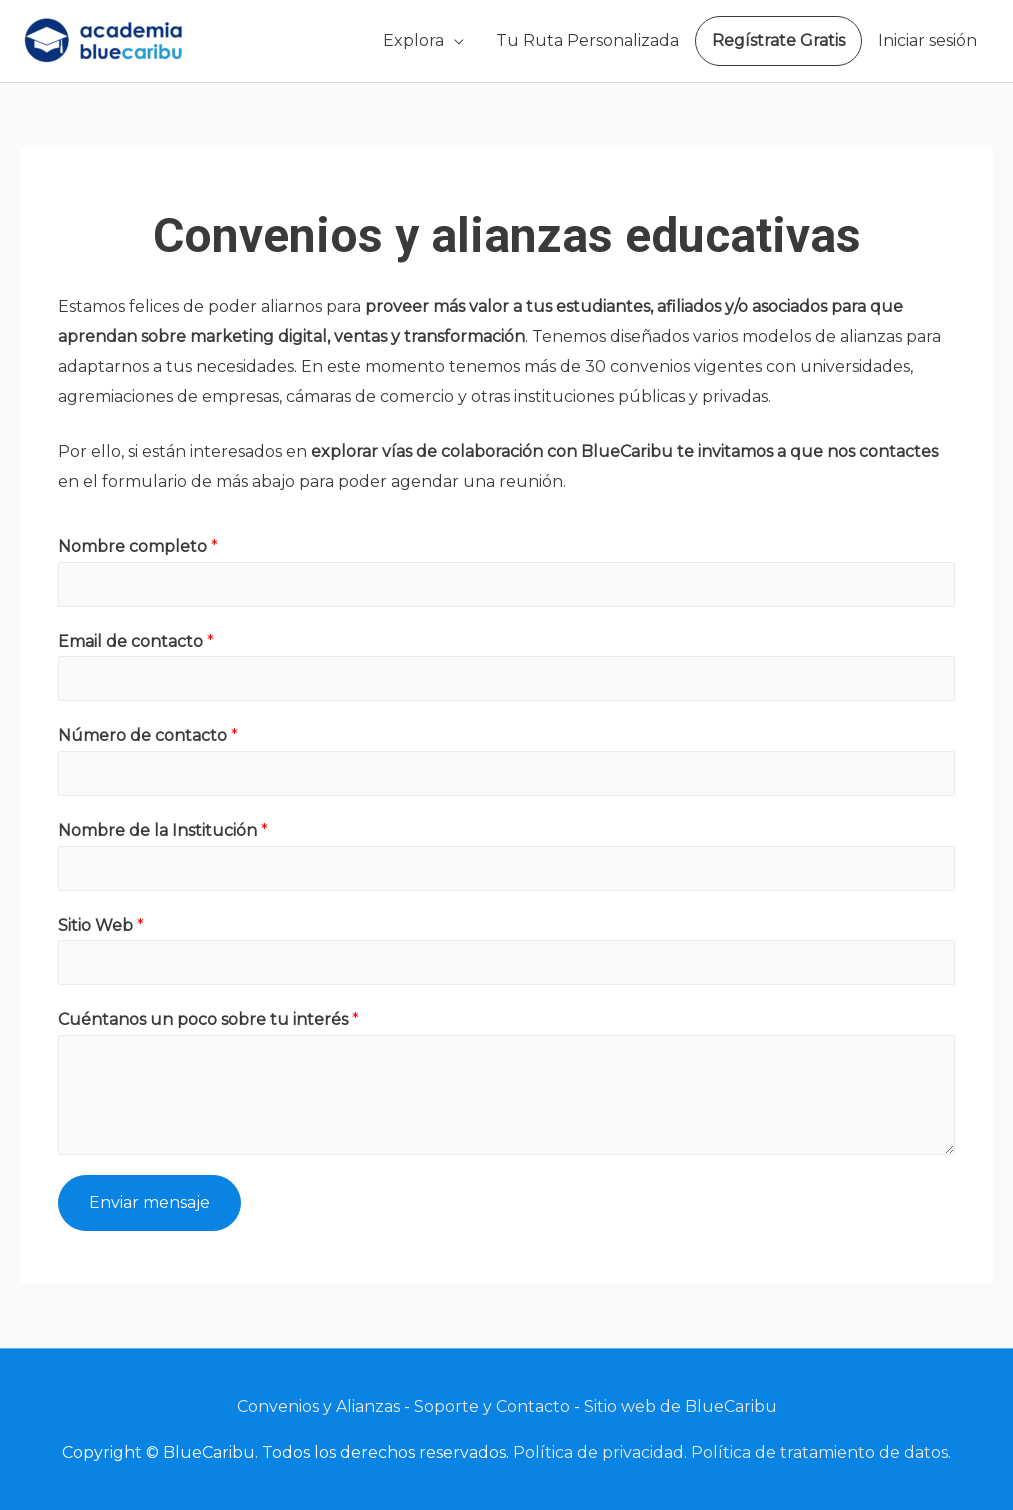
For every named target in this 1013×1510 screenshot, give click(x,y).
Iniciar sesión (927, 40)
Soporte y (455, 1406)
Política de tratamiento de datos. (821, 1452)
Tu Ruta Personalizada (587, 40)
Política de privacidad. (600, 1452)
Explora (413, 40)
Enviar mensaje (149, 1202)
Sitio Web (101, 925)
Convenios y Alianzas (318, 1406)
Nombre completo (138, 546)
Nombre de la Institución (163, 830)
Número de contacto (148, 735)
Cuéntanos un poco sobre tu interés (208, 1019)
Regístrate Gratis (778, 40)
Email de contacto (136, 641)
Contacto (533, 1406)
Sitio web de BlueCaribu (680, 1406)
